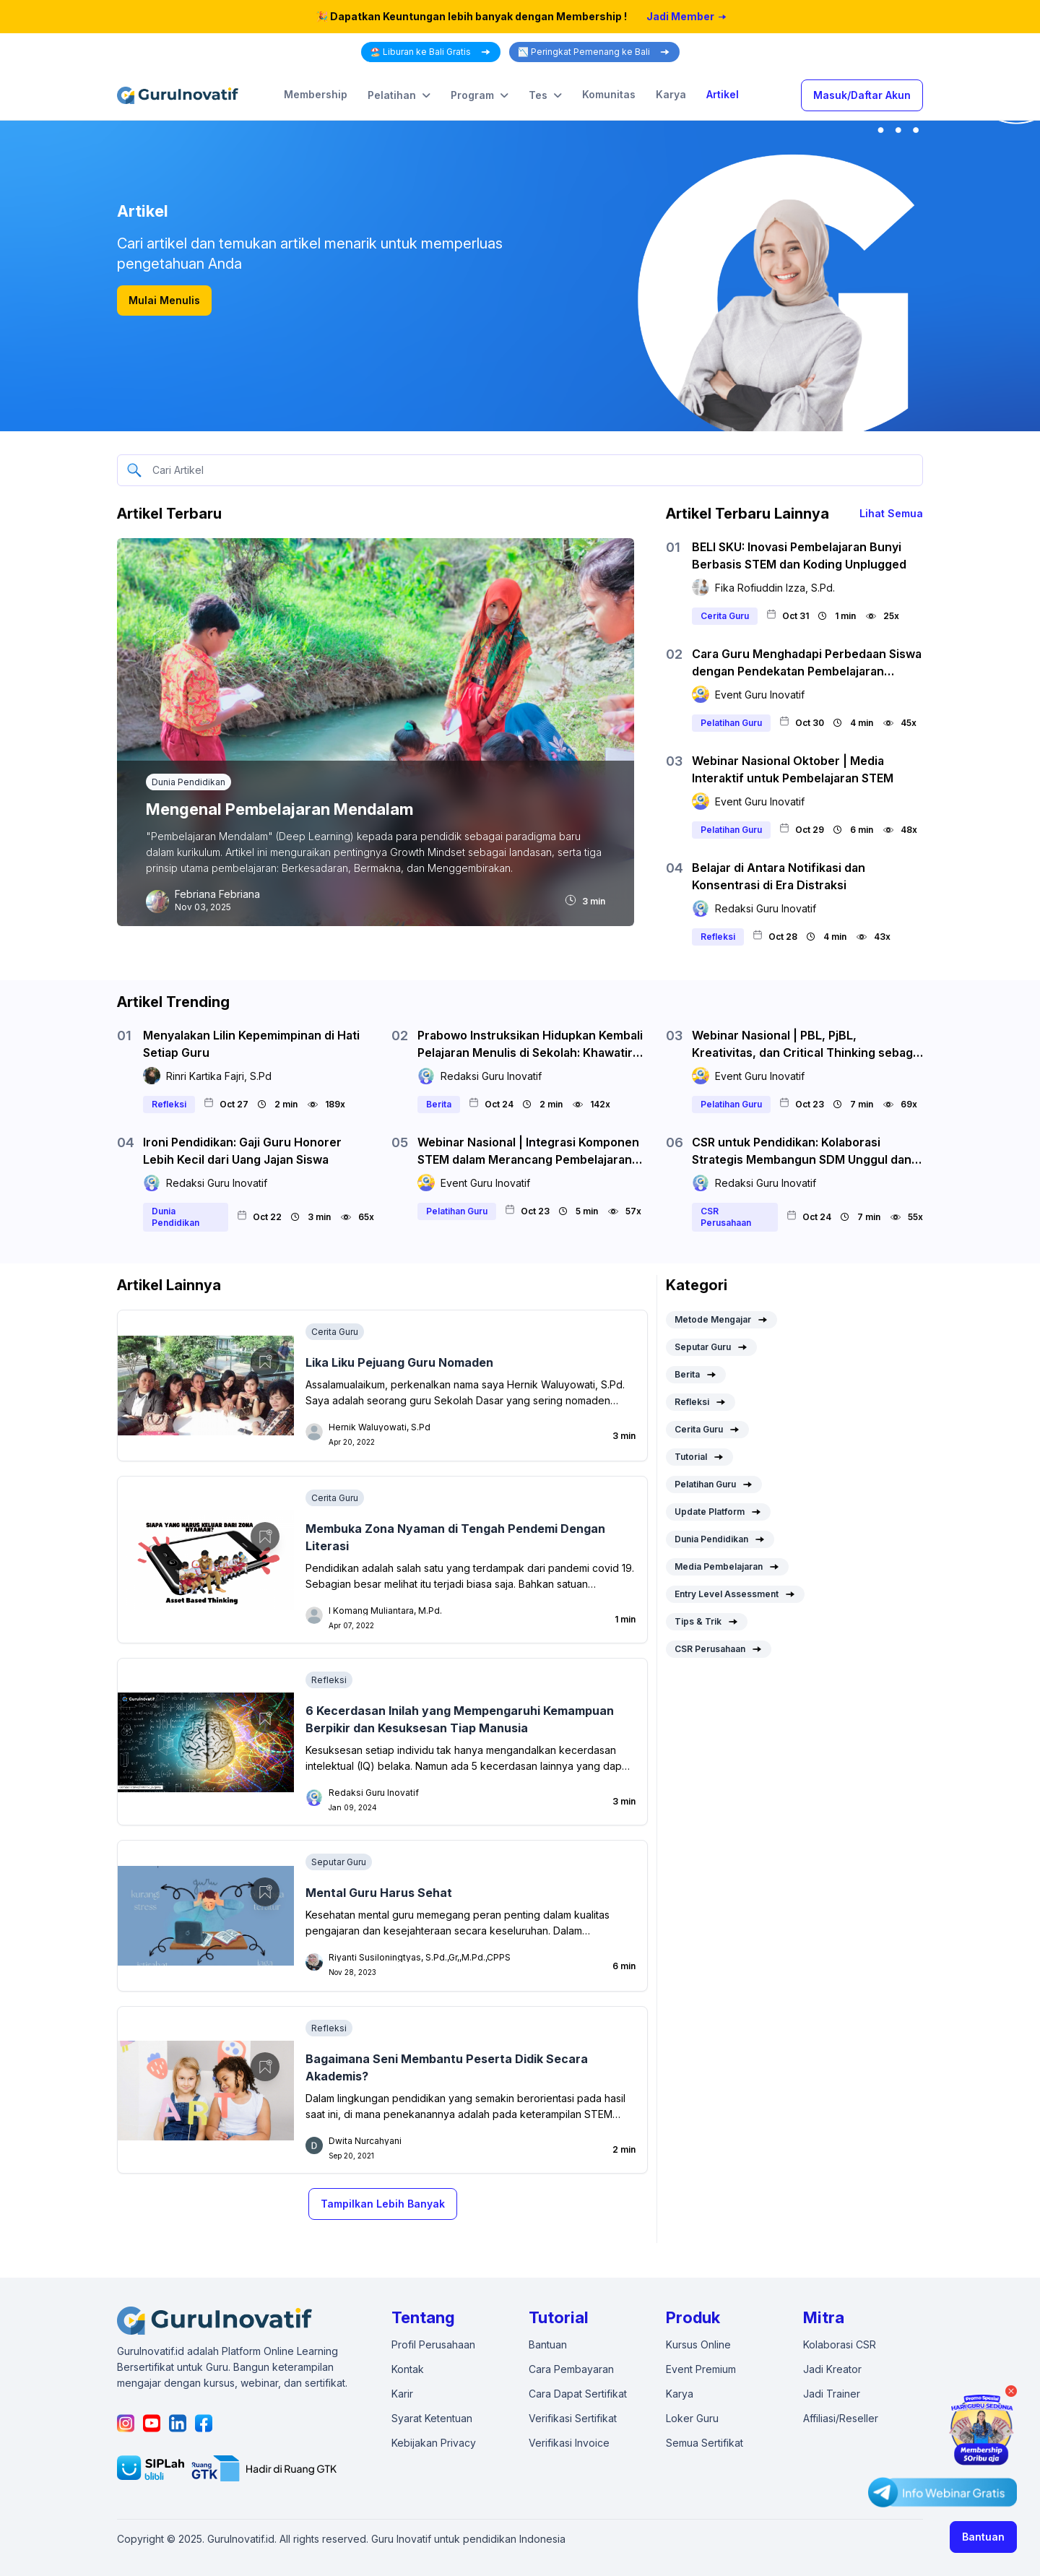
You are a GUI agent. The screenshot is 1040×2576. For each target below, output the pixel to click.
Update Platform (718, 1512)
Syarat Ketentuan (431, 2418)
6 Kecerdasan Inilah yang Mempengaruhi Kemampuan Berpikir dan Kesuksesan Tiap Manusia (460, 1719)
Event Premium (701, 2369)
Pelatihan (399, 95)
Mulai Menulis (164, 300)
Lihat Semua (891, 513)
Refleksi (329, 1679)
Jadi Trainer (831, 2393)
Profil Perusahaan (433, 2344)
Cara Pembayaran (571, 2369)
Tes (545, 95)
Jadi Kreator (832, 2369)
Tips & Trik (707, 1622)
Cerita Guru (334, 1331)
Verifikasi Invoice (569, 2443)
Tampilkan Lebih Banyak (383, 2203)
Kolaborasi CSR (839, 2344)
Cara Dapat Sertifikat (578, 2393)
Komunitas (609, 94)
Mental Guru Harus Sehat (379, 1892)
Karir (402, 2393)
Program (479, 95)
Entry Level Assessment (735, 1594)
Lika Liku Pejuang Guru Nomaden (399, 1362)
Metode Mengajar (721, 1320)
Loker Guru (692, 2418)
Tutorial (699, 1457)
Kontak (407, 2369)
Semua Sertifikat (704, 2443)
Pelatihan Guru (714, 1484)
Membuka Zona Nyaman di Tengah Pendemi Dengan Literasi (455, 1537)
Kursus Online (698, 2344)
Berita (696, 1374)
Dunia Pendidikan (188, 782)
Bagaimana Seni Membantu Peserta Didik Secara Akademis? (447, 2067)
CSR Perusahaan (719, 1649)
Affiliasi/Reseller (840, 2418)
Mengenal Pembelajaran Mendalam (279, 809)
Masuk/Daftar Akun (862, 95)
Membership (315, 94)
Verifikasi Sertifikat (573, 2418)
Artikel (722, 94)
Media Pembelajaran (727, 1567)
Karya (671, 94)
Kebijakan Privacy (433, 2443)
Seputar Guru (338, 1862)
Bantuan (983, 2536)
